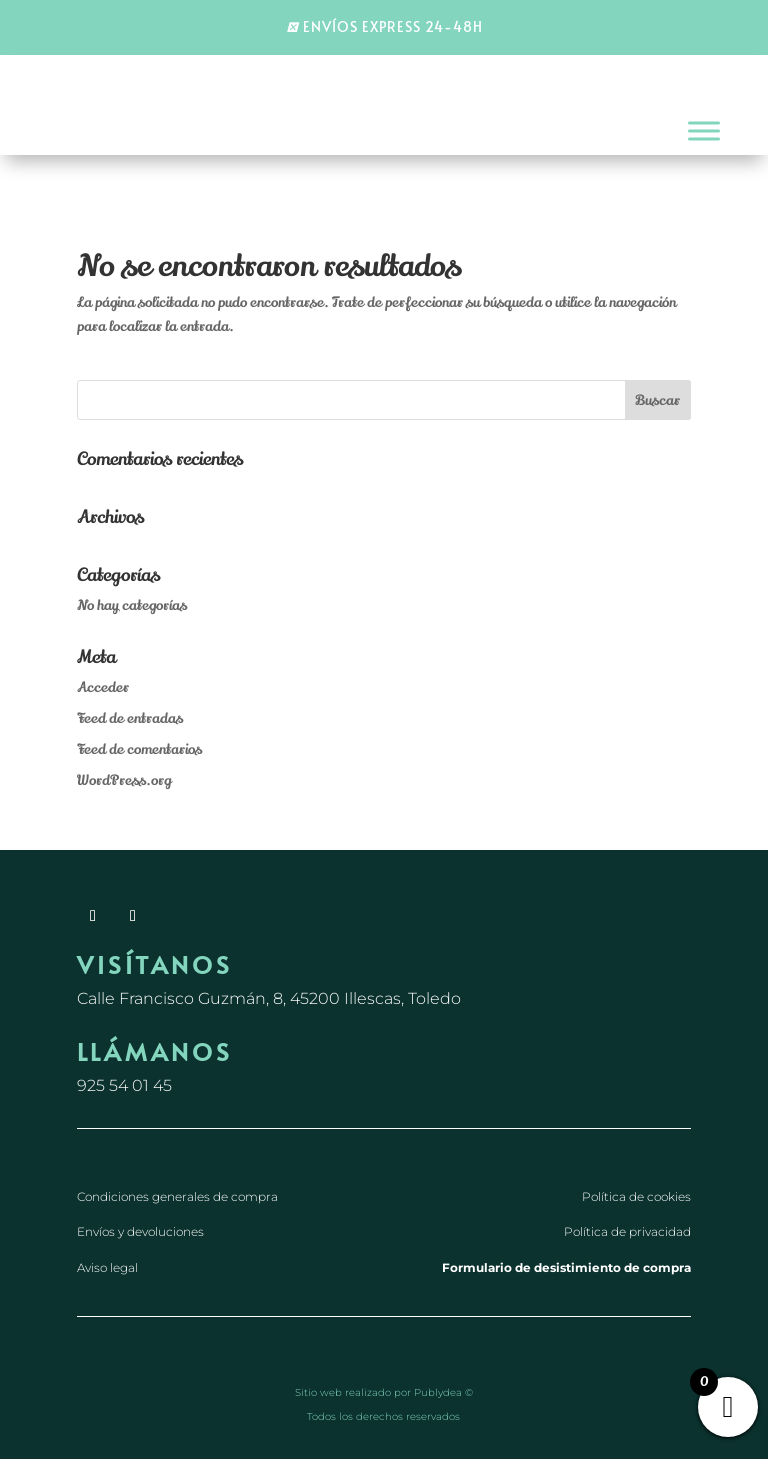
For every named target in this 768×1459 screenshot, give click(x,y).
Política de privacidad (627, 1231)
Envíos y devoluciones (140, 1231)
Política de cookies (636, 1196)
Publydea (438, 1392)
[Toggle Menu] (704, 131)
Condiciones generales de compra (177, 1196)
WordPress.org (124, 780)
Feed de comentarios (139, 749)
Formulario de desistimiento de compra (566, 1267)
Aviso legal (107, 1267)
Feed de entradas (130, 718)
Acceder (103, 687)
